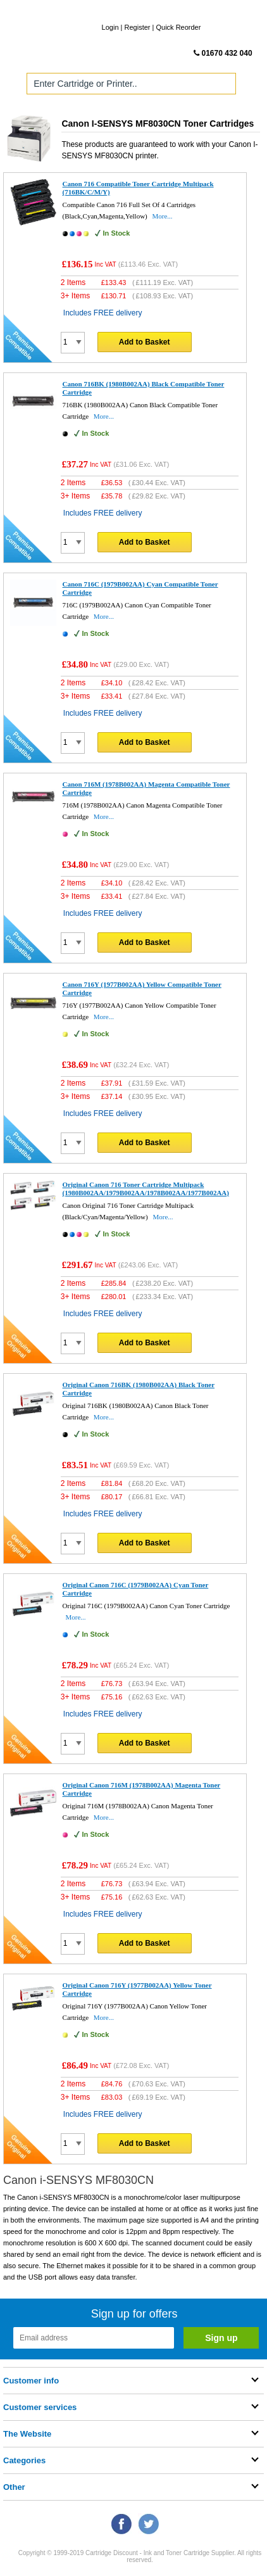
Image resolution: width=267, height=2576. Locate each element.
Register (138, 27)
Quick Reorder (178, 27)
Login (110, 27)
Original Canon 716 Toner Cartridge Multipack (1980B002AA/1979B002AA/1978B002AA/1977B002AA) (146, 1188)
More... (162, 216)
